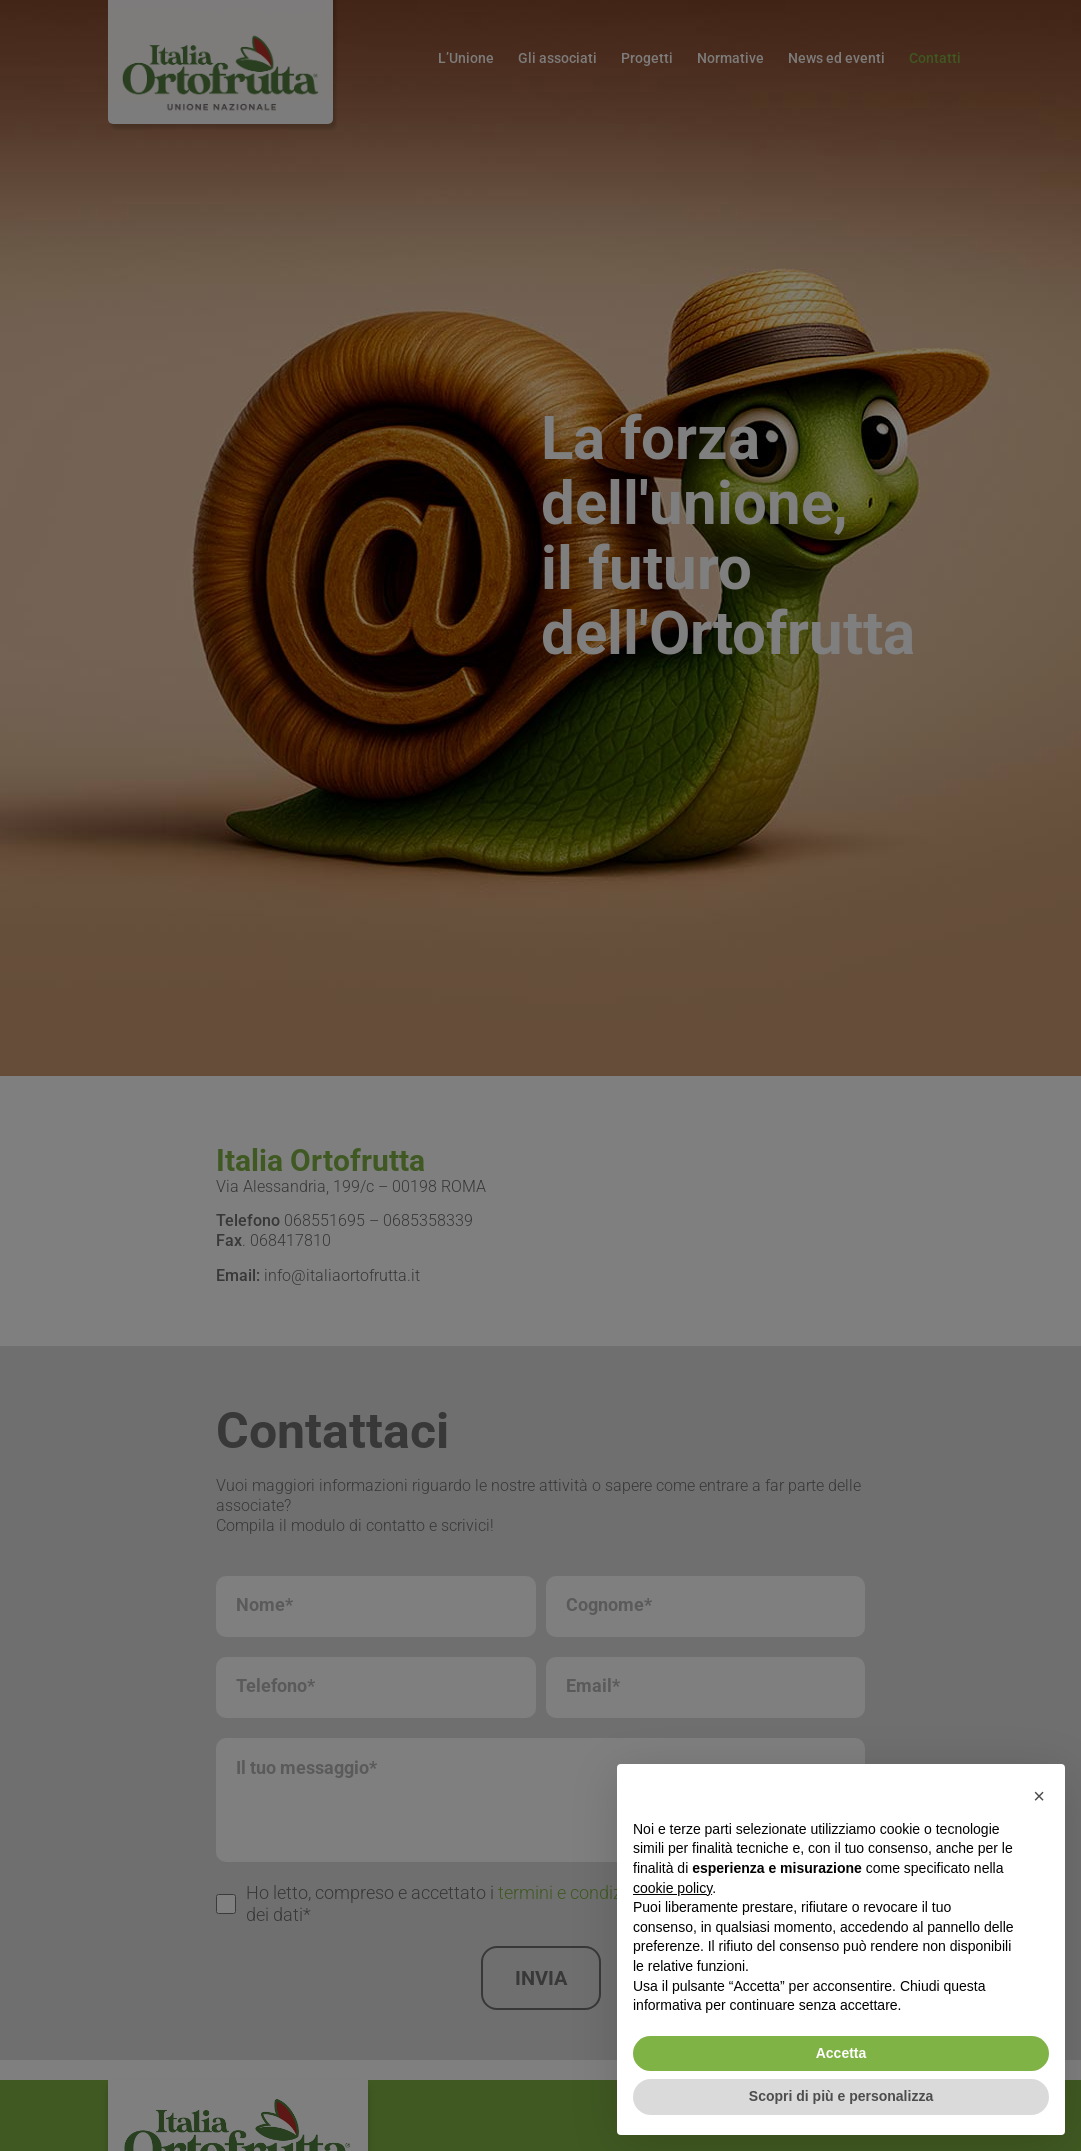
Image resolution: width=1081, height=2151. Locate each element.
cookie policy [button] (672, 1888)
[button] (1039, 1796)
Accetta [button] (841, 2053)
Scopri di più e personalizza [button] (841, 2096)
